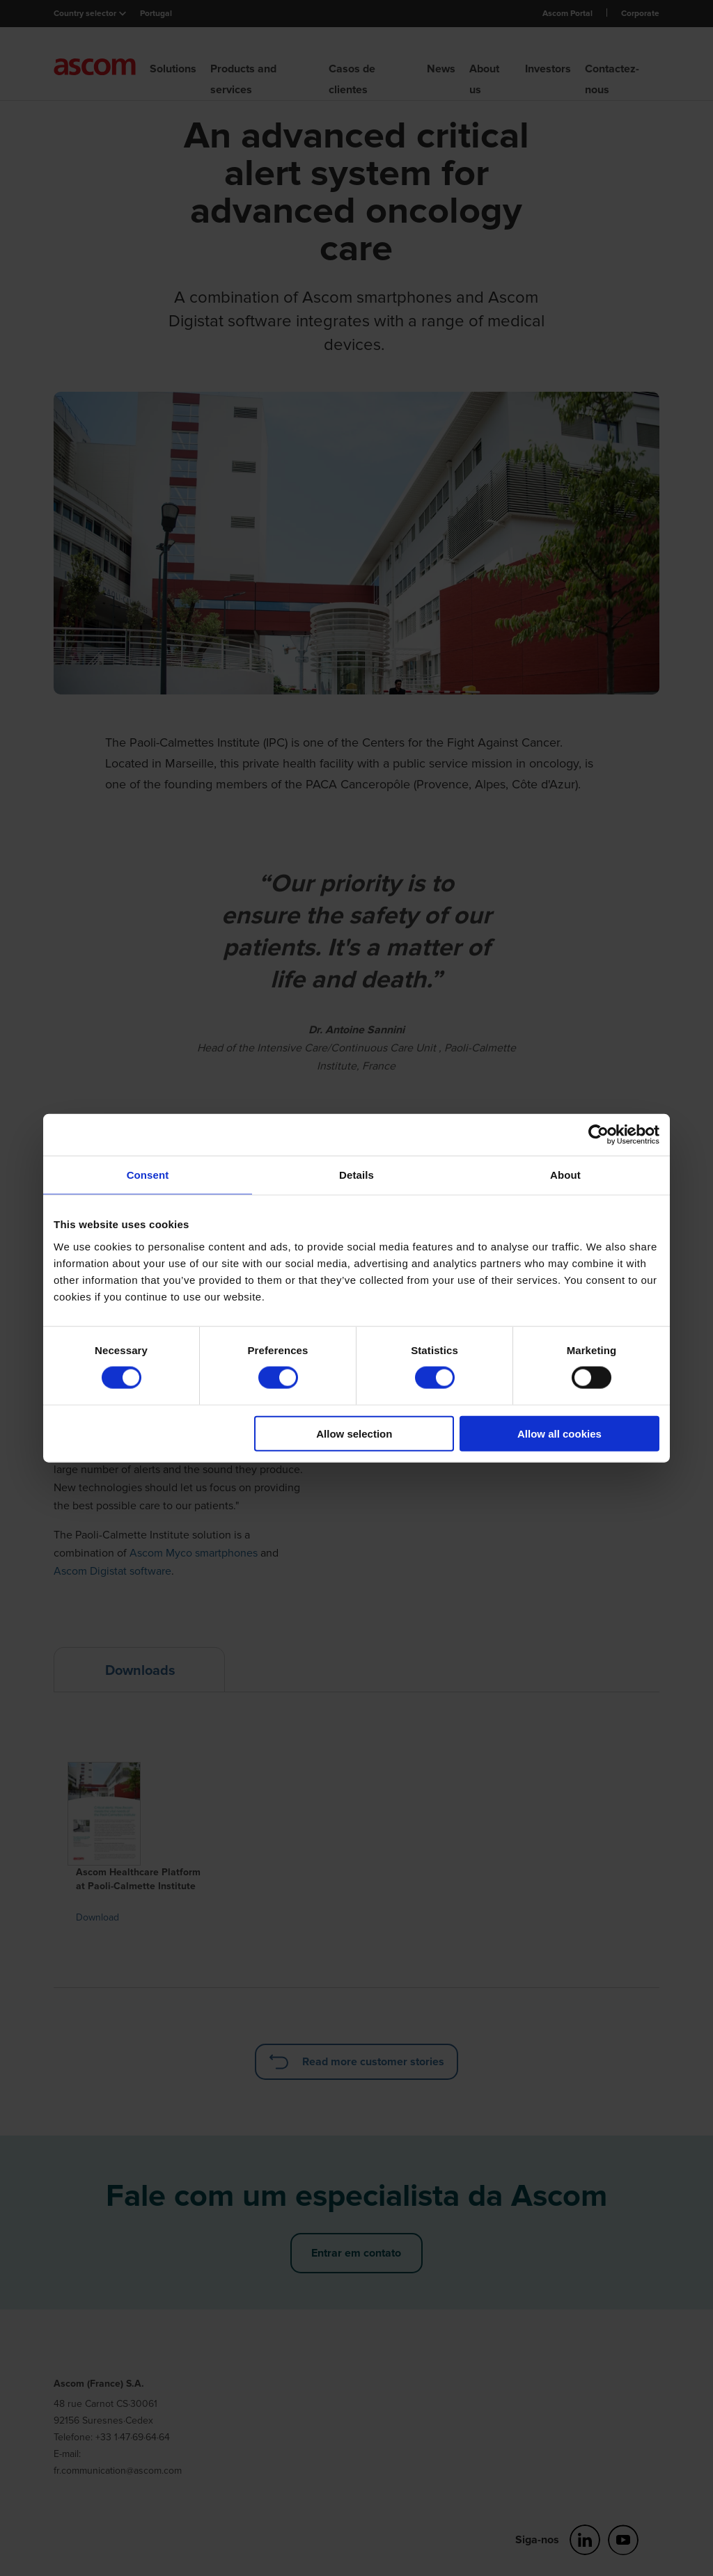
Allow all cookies (559, 1433)
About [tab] (565, 1175)
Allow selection (354, 1433)
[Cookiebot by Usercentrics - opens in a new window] (598, 1134)
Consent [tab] (148, 1175)
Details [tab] (356, 1175)
